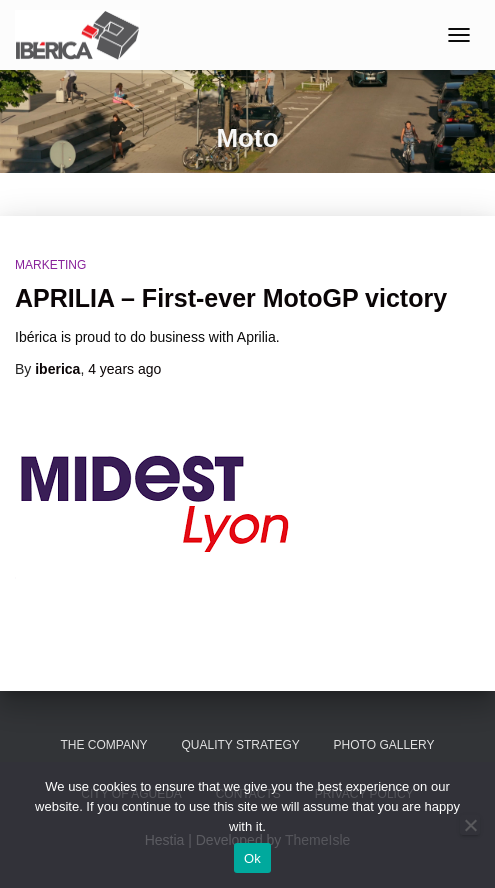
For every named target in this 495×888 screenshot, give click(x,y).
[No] (470, 825)
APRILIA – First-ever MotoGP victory (231, 298)
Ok (252, 858)
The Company (103, 745)
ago (124, 369)
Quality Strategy (240, 745)
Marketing (50, 265)
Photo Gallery (384, 745)
